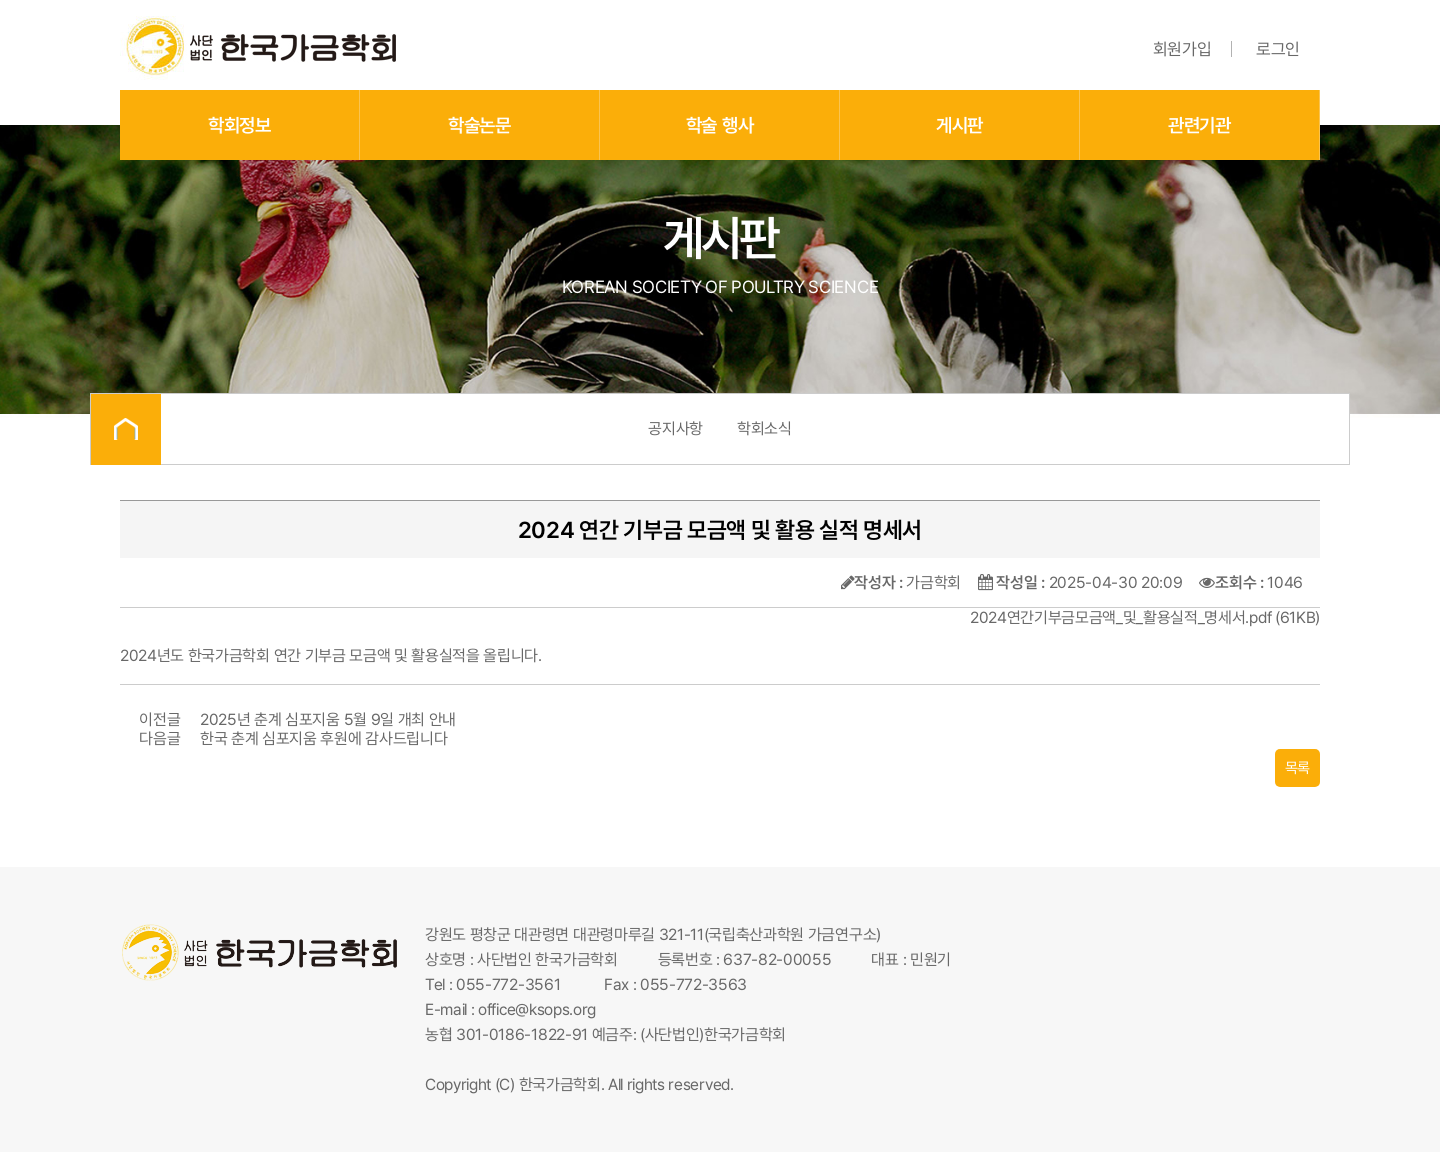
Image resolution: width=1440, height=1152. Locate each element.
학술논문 (479, 125)
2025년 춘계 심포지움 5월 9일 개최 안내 (328, 719)
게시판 (959, 125)
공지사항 (675, 428)
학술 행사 (719, 125)
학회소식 (764, 428)
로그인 (1278, 49)
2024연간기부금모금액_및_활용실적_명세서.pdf (1120, 617)
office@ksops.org (537, 1009)
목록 (1297, 768)
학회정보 (239, 125)
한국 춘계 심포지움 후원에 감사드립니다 (323, 738)
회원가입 (1182, 49)
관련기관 (1199, 125)
